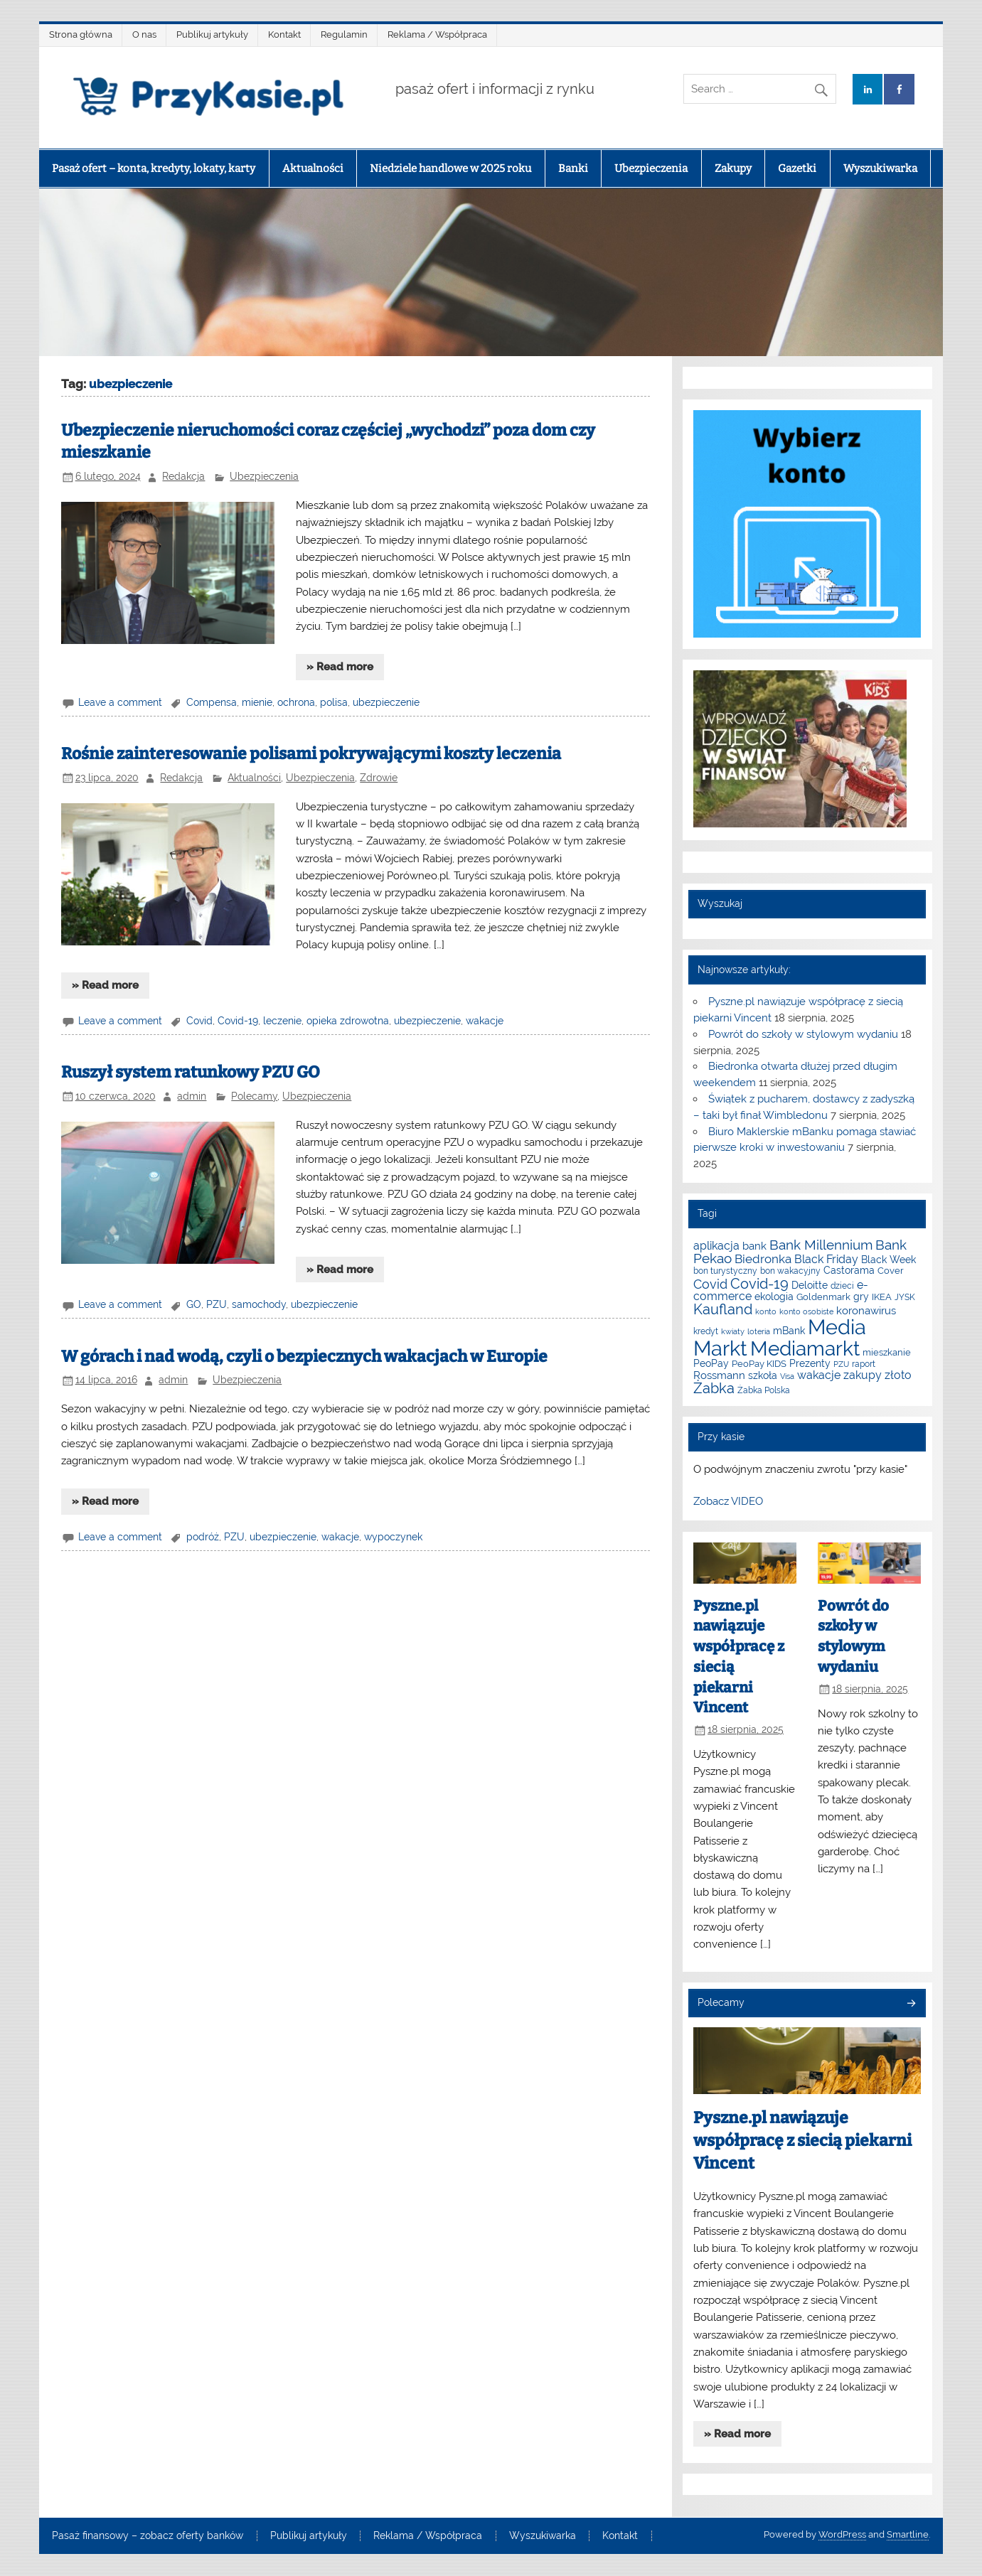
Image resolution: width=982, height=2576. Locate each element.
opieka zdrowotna (347, 1020)
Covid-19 (238, 1020)
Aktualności (312, 168)
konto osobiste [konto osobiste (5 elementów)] (806, 1311)
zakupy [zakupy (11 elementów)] (862, 1375)
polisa (334, 702)
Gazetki (797, 168)
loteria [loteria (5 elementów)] (758, 1331)
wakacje (484, 1020)
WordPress (842, 2534)
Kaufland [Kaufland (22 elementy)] (722, 1309)
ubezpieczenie (386, 702)
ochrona (296, 702)
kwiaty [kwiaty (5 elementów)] (732, 1331)
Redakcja (183, 476)
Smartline (908, 2534)
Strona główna (80, 34)
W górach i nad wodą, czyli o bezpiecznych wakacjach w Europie (304, 1356)
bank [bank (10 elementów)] (754, 1246)
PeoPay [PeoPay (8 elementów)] (711, 1363)
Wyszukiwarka (880, 168)
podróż (202, 1536)
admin (191, 1096)
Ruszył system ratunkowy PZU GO (190, 1072)
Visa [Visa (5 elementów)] (787, 1376)
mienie (257, 702)
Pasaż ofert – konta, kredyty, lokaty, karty (153, 168)
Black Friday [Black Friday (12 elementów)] (826, 1259)
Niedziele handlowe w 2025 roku (450, 168)
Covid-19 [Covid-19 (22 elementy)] (759, 1283)
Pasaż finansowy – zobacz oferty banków (147, 2536)
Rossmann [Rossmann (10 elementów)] (719, 1375)
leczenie (282, 1020)
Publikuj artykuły (212, 34)
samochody (259, 1304)
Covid (199, 1020)
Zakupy (733, 168)
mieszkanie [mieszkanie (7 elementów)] (887, 1352)
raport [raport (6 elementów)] (863, 1364)
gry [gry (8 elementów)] (861, 1296)
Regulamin (344, 34)
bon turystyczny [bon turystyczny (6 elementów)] (725, 1271)
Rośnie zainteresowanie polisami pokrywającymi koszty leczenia (311, 753)
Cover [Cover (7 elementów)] (890, 1270)
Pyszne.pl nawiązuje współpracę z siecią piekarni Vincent (802, 2140)
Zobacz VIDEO (728, 1501)
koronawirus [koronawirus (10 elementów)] (866, 1310)
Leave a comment (120, 702)
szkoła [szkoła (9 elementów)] (762, 1375)
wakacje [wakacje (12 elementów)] (818, 1375)
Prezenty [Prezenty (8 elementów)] (810, 1363)
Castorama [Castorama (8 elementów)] (849, 1270)
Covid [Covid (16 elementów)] (710, 1284)
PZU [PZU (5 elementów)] (841, 1364)
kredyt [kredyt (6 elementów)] (705, 1331)
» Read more (339, 666)
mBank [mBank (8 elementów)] (789, 1330)
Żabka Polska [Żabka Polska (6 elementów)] (763, 1390)
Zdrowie (378, 777)
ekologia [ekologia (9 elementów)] (774, 1296)
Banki (573, 168)
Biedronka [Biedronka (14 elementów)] (763, 1259)
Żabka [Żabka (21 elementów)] (714, 1388)
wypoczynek (393, 1536)
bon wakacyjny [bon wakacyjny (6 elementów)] (790, 1271)
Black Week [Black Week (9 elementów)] (888, 1259)
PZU (216, 1304)
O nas (144, 34)
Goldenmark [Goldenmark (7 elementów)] (823, 1297)
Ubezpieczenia (651, 168)
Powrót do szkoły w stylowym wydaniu (803, 1034)
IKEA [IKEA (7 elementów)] (882, 1297)
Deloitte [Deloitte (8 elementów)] (809, 1285)
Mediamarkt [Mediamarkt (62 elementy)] (805, 1348)
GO (193, 1304)
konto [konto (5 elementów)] (765, 1311)
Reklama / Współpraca (437, 34)
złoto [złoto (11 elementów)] (898, 1375)
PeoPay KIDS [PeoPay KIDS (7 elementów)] (759, 1363)
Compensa (211, 702)
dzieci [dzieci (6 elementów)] (842, 1286)
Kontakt (284, 34)
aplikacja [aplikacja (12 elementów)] (716, 1245)
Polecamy (254, 1096)
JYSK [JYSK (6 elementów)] (905, 1297)
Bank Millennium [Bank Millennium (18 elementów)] (820, 1244)
